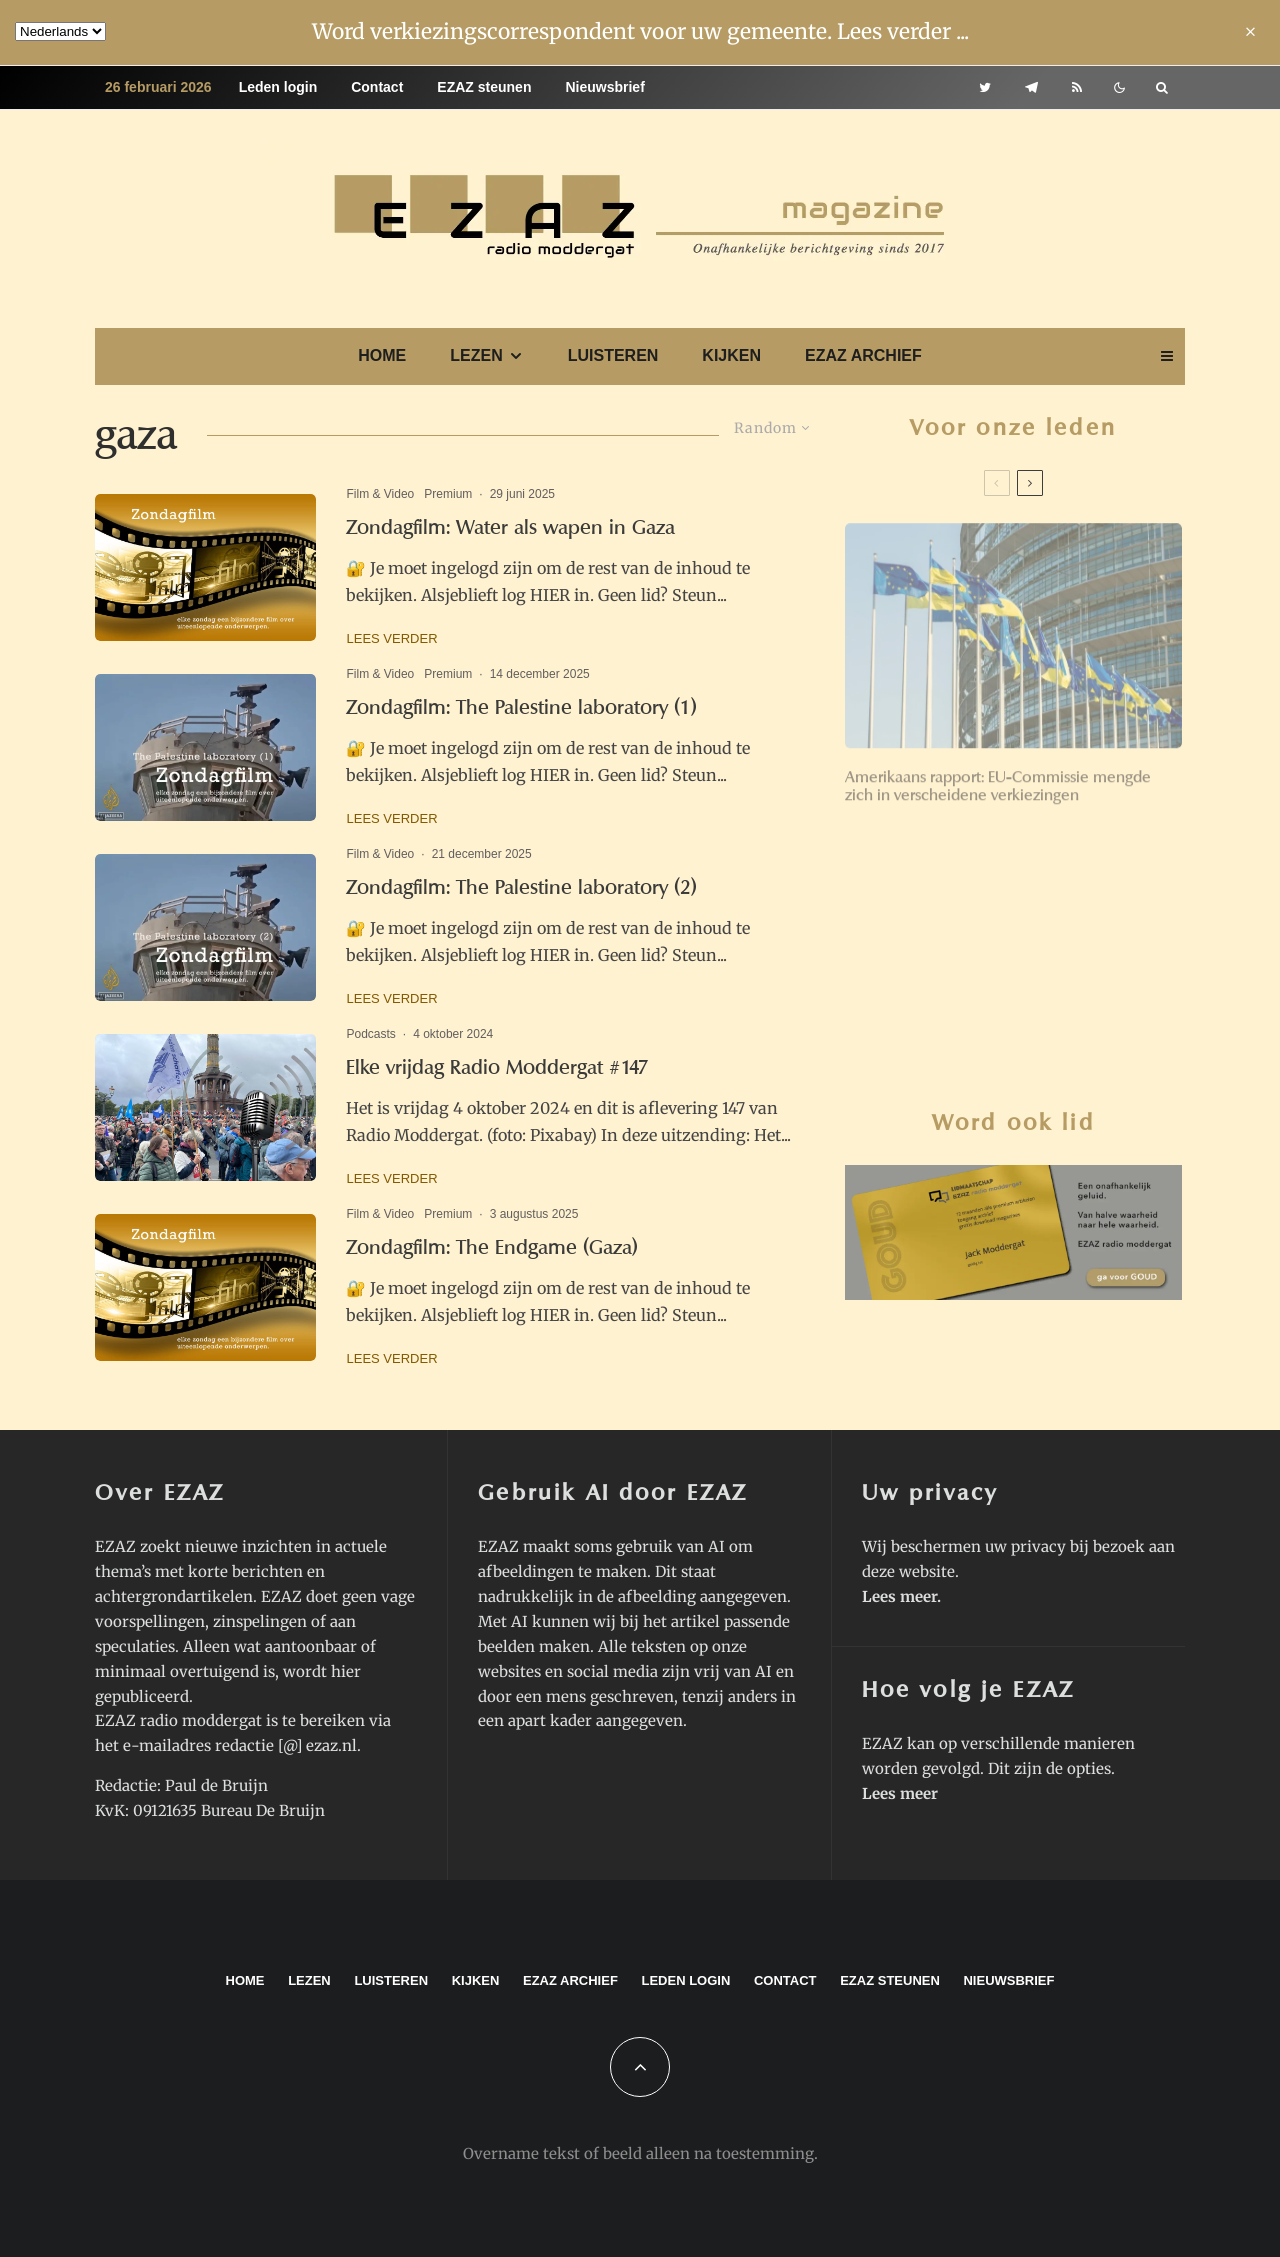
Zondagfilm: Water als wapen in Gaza (510, 527)
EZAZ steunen (484, 87)
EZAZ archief (863, 355)
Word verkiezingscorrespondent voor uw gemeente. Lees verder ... (640, 31)
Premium (448, 494)
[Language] (60, 31)
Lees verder (391, 638)
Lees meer (899, 1596)
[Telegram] (1031, 87)
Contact (377, 87)
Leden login (278, 87)
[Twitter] (985, 87)
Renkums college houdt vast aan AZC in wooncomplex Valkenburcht (1053, 1088)
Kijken (731, 355)
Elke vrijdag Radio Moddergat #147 (497, 1067)
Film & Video (380, 494)
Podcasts (370, 1034)
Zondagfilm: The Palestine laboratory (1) (521, 707)
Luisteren (613, 355)
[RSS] (1077, 87)
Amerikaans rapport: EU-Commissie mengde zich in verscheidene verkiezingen (998, 779)
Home (382, 355)
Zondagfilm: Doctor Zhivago (1027, 1015)
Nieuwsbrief (604, 87)
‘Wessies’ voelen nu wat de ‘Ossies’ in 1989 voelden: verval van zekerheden (1051, 854)
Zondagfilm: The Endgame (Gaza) (492, 1247)
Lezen (476, 355)
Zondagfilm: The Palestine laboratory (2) (521, 887)
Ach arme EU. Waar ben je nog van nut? (1049, 937)
